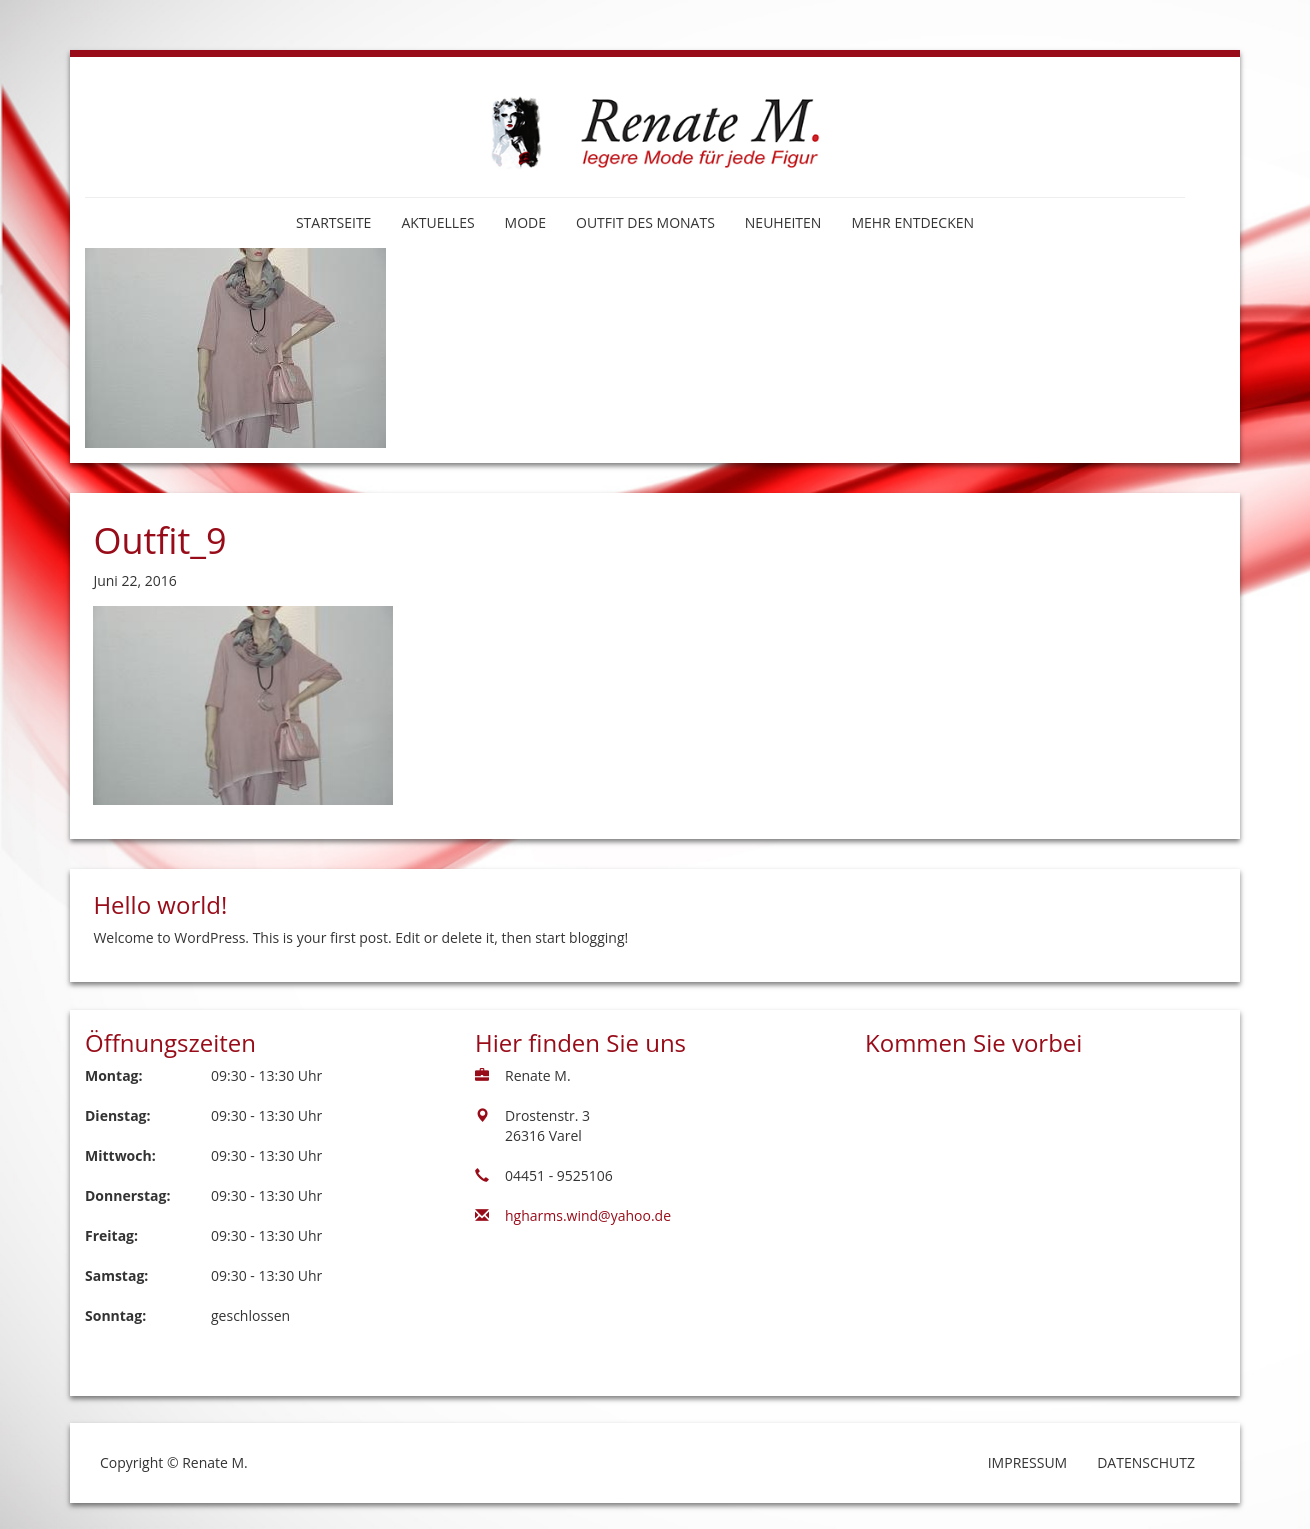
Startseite (333, 222)
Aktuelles (437, 222)
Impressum (1028, 1462)
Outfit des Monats (645, 222)
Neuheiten (783, 222)
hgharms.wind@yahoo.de (588, 1215)
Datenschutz (1146, 1462)
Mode (525, 222)
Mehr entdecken (912, 222)
